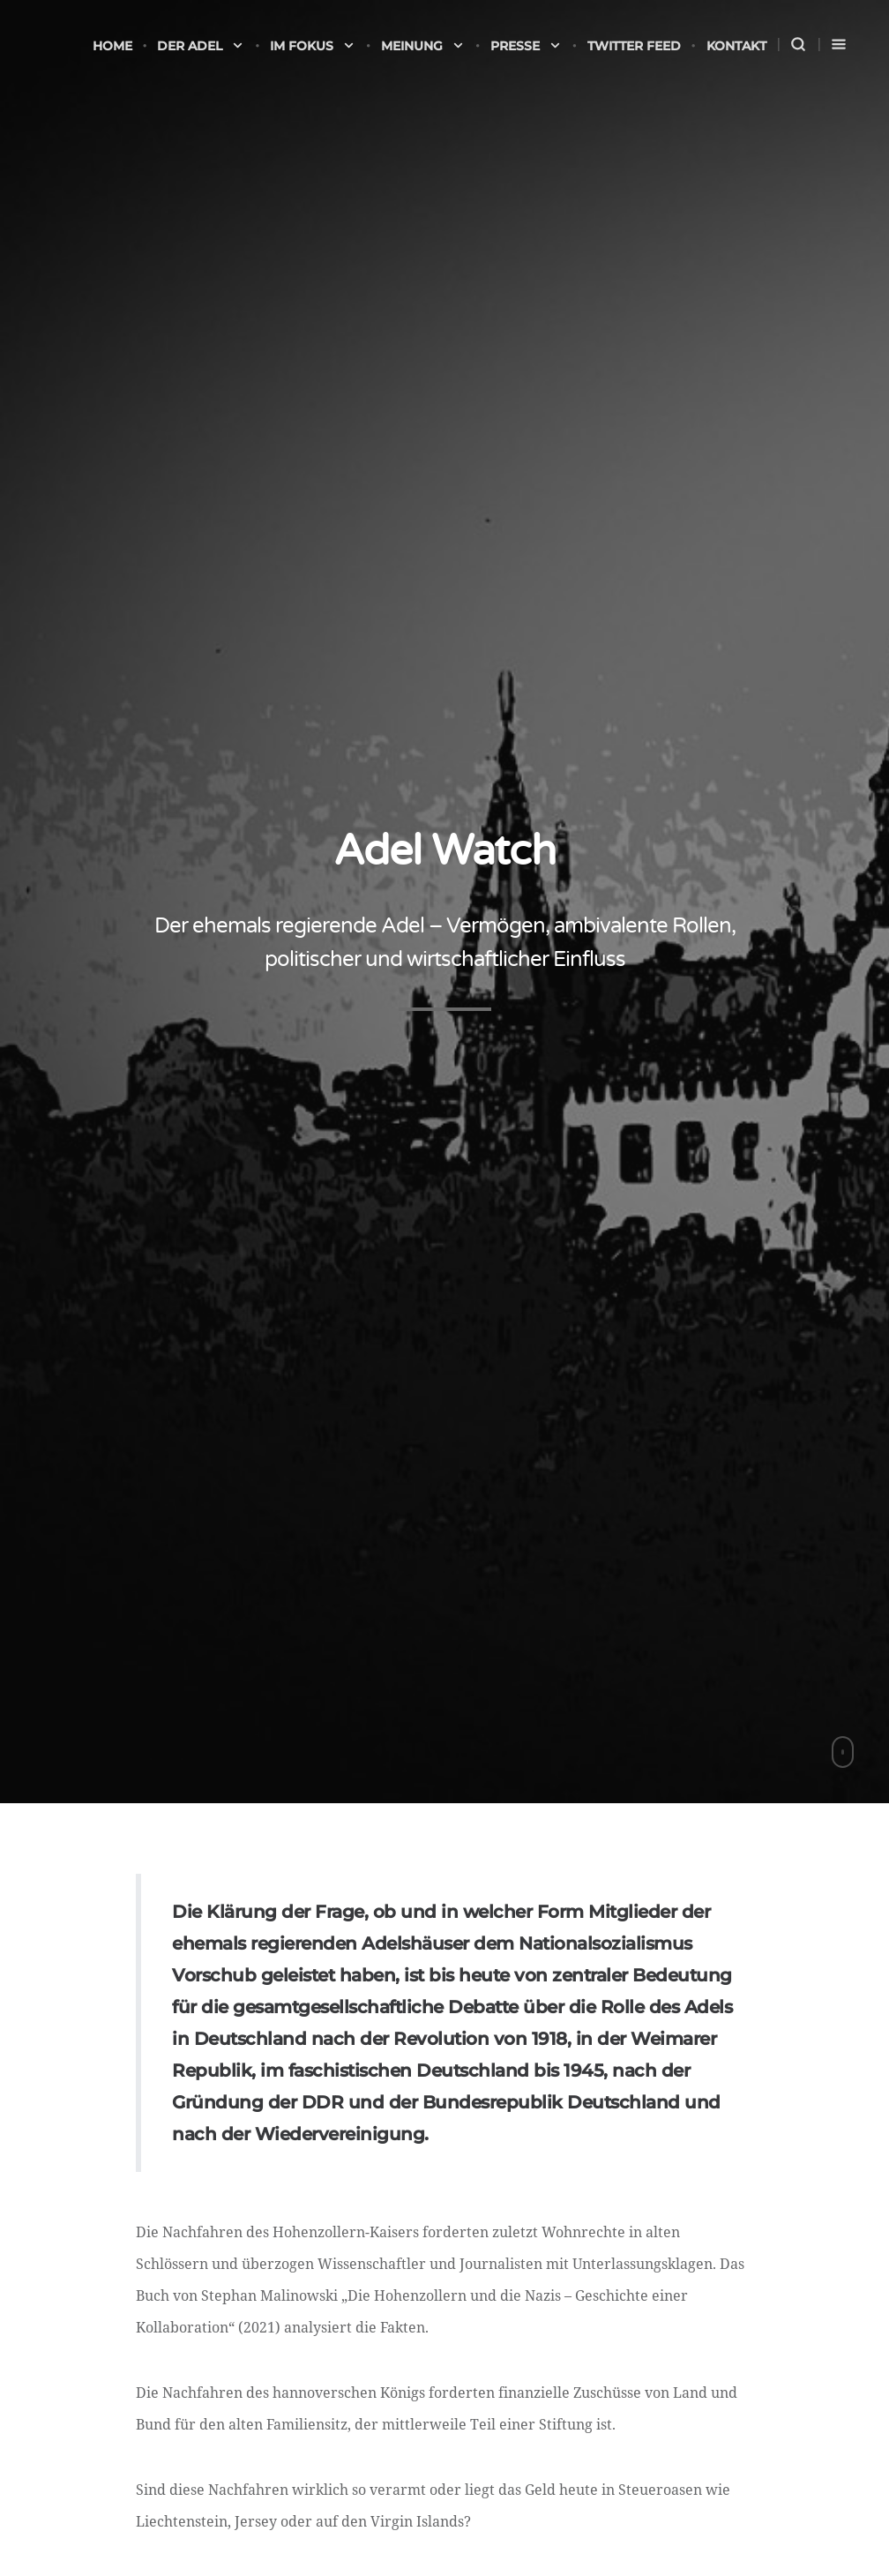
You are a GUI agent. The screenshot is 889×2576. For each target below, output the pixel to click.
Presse (526, 46)
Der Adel (200, 46)
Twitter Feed (634, 46)
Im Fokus (312, 46)
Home (112, 46)
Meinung (423, 46)
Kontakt (736, 46)
